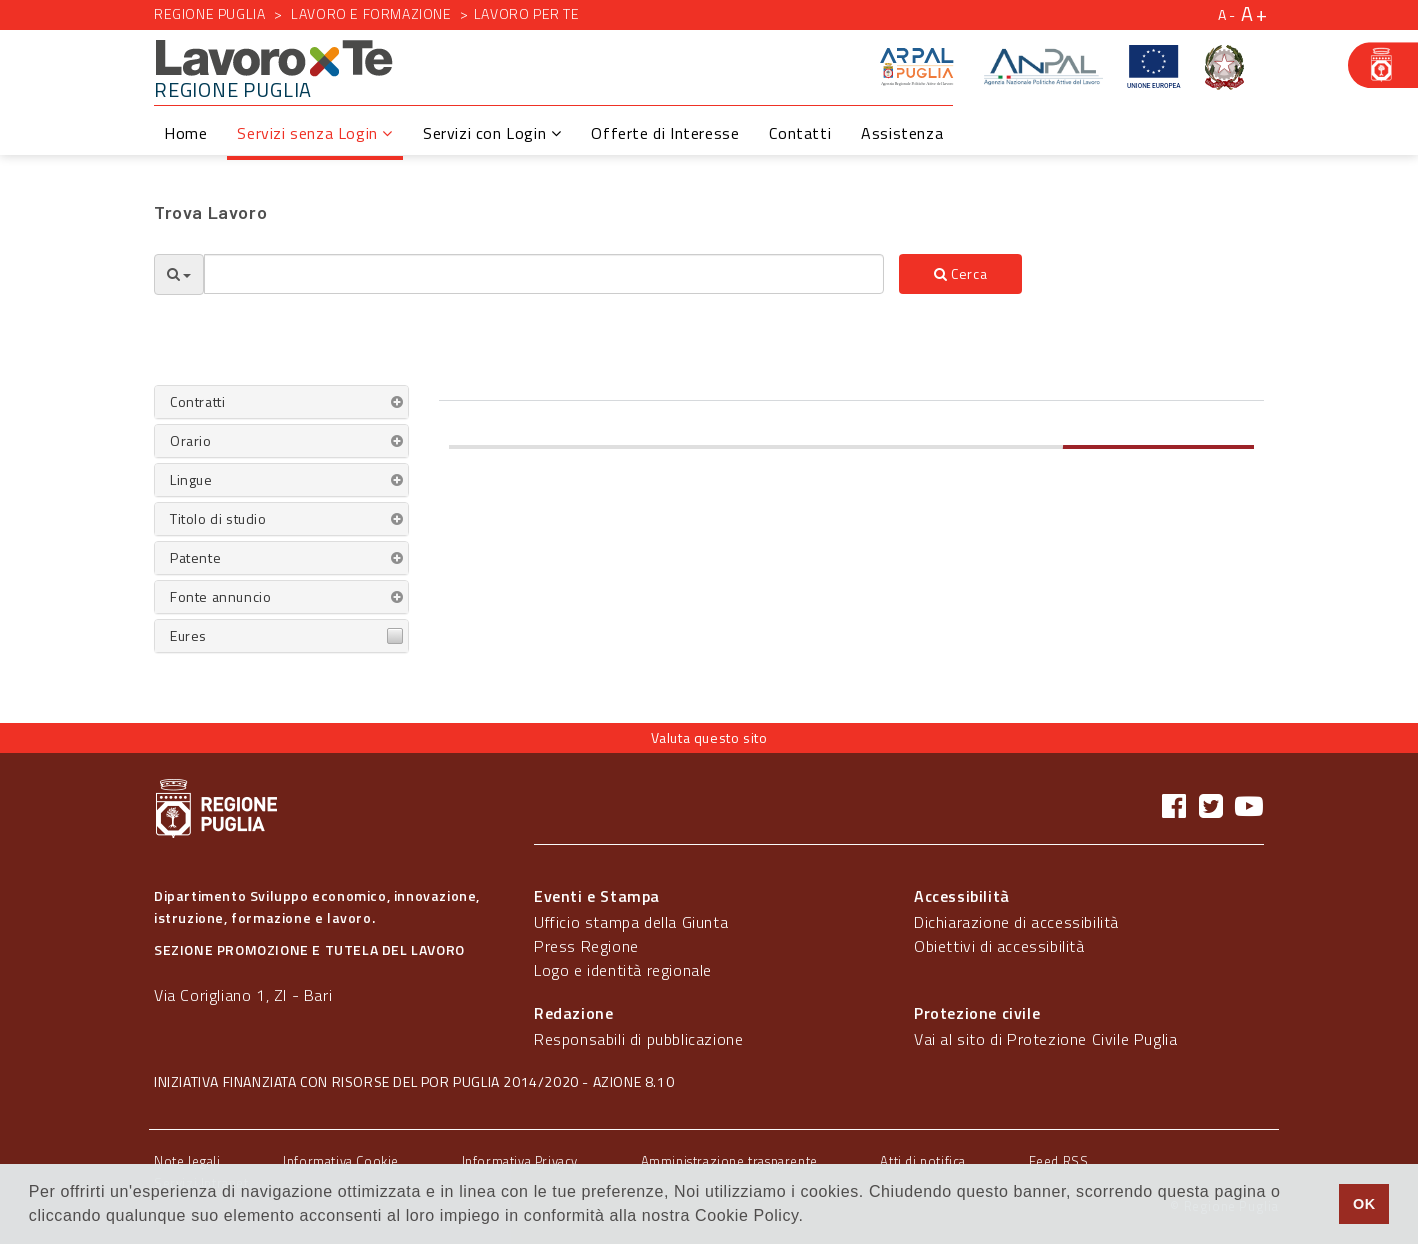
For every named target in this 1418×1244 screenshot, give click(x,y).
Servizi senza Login (315, 133)
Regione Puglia (209, 13)
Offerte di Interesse (665, 133)
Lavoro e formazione (371, 13)
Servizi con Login (492, 133)
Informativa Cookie (341, 1161)
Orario (191, 440)
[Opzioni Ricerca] (179, 274)
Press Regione (586, 946)
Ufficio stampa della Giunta (631, 922)
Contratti (197, 401)
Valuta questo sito (709, 737)
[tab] (281, 402)
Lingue (191, 479)
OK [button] (1364, 1204)
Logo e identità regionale (623, 970)
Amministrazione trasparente (729, 1161)
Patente (195, 557)
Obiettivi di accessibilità (999, 946)
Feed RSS (1059, 1161)
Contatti (800, 133)
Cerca (960, 273)
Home (185, 133)
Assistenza (902, 133)
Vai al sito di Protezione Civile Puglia (1045, 1039)
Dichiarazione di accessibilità (1016, 922)
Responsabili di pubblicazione (638, 1039)
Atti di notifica (923, 1161)
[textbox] (544, 274)
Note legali (187, 1161)
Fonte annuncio (220, 596)
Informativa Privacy (520, 1161)
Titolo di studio (218, 518)
